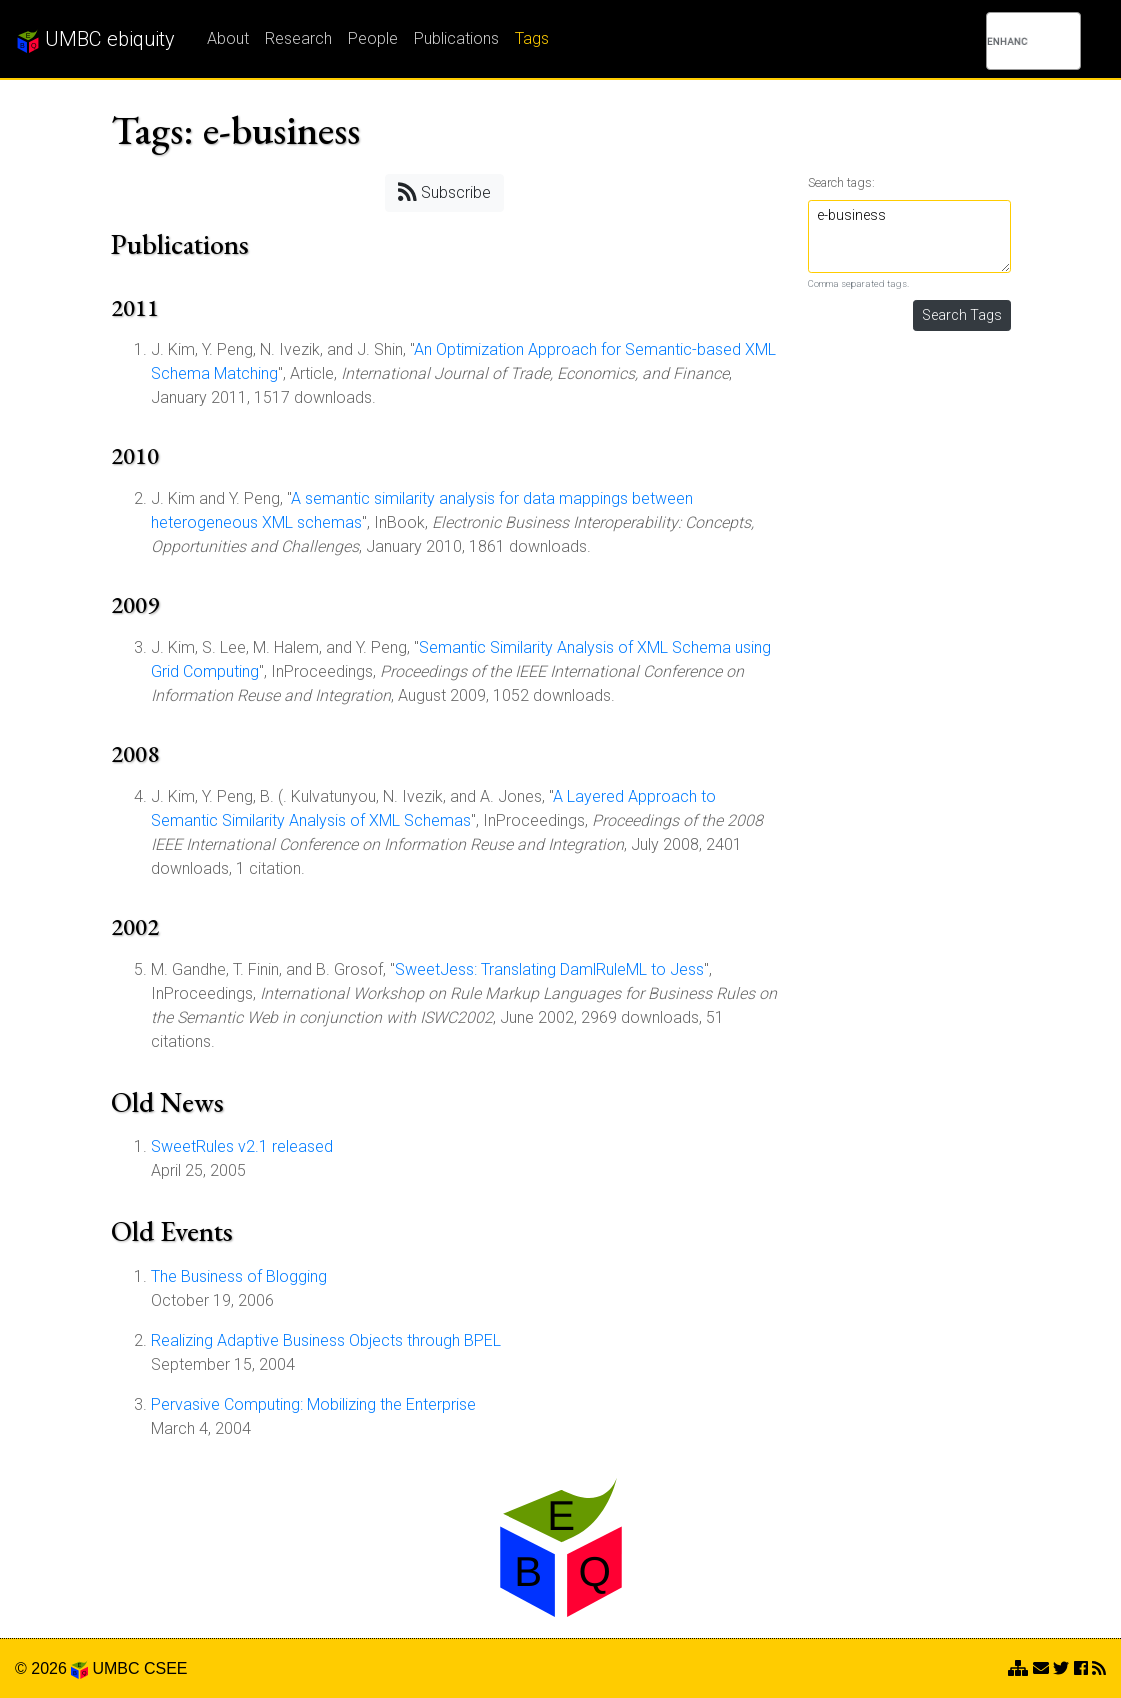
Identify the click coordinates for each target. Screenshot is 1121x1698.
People (373, 38)
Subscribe (444, 191)
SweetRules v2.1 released (242, 1146)
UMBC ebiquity (95, 40)
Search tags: (841, 182)
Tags (532, 38)
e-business (909, 236)
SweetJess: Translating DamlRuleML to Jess (549, 969)
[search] (1007, 41)
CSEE (166, 1668)
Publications (456, 38)
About (228, 38)
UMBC (115, 1668)
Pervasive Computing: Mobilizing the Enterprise (313, 1404)
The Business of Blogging (239, 1276)
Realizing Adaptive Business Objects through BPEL (326, 1340)
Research (298, 38)
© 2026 (51, 1668)
